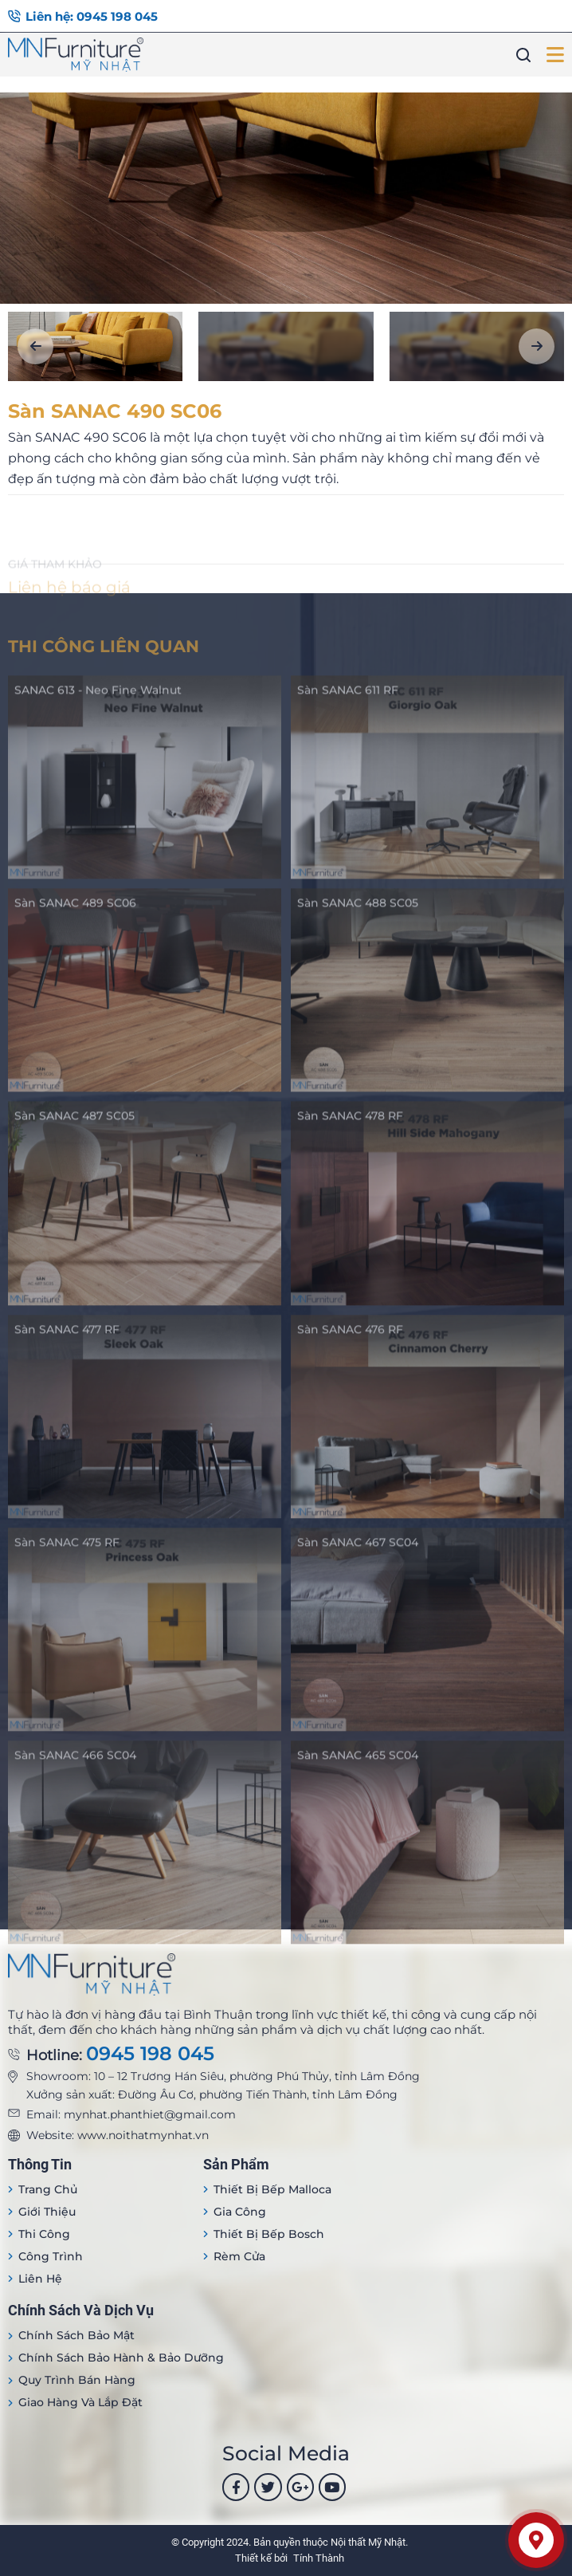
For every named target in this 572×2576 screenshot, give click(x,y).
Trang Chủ (47, 2189)
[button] (35, 346)
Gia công (240, 2211)
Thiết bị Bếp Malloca (272, 2189)
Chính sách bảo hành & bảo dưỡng (121, 2357)
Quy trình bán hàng (76, 2380)
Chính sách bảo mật (76, 2335)
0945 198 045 (150, 2054)
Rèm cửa (239, 2256)
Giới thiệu (47, 2211)
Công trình (50, 2256)
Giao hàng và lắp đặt (80, 2402)
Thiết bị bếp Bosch (269, 2234)
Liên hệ (40, 2278)
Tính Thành (318, 2558)
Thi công (44, 2234)
